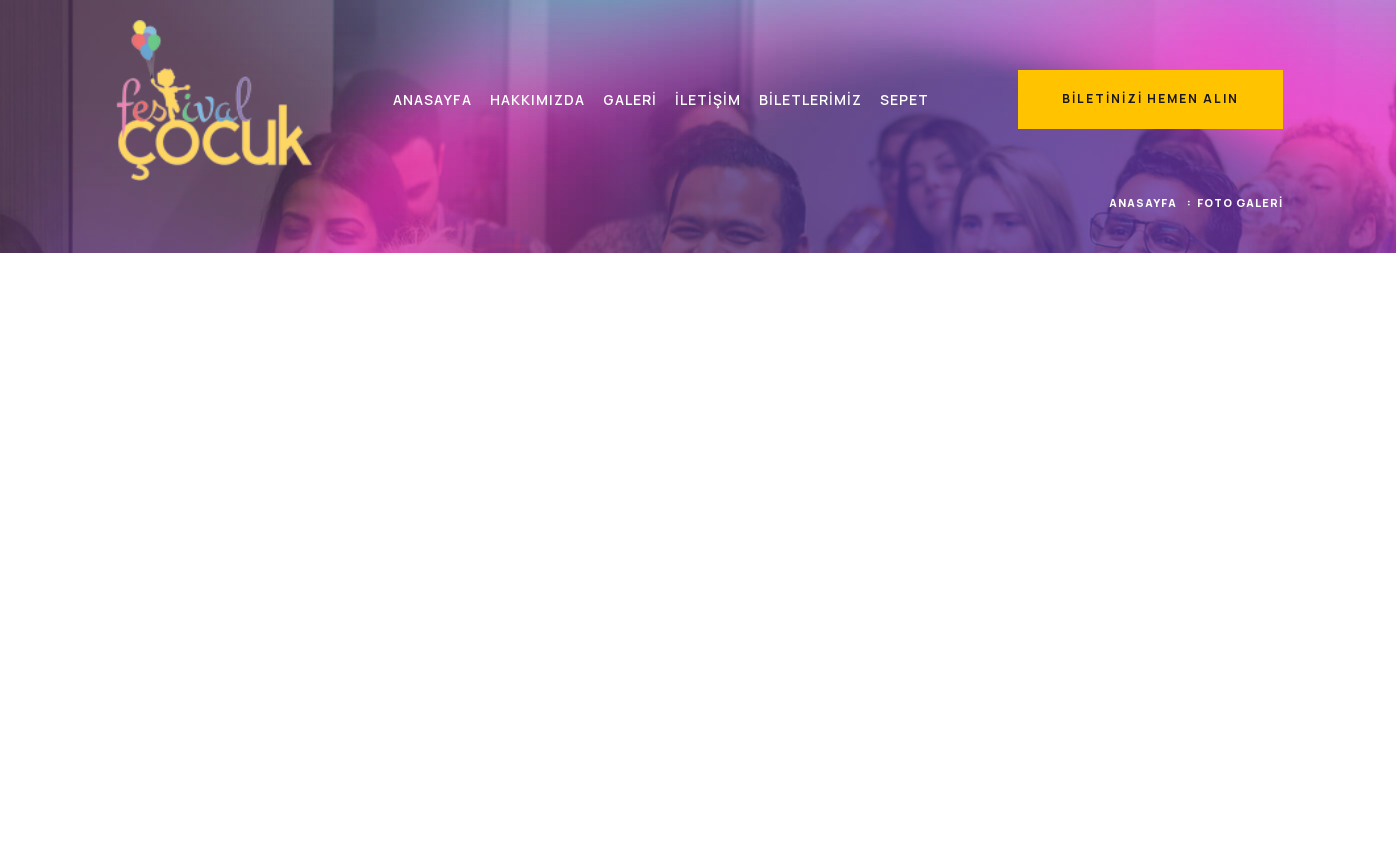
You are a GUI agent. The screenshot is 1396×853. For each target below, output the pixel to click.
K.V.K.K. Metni (1020, 820)
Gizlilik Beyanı (1240, 820)
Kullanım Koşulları (1129, 820)
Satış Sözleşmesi (909, 820)
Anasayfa (1143, 201)
